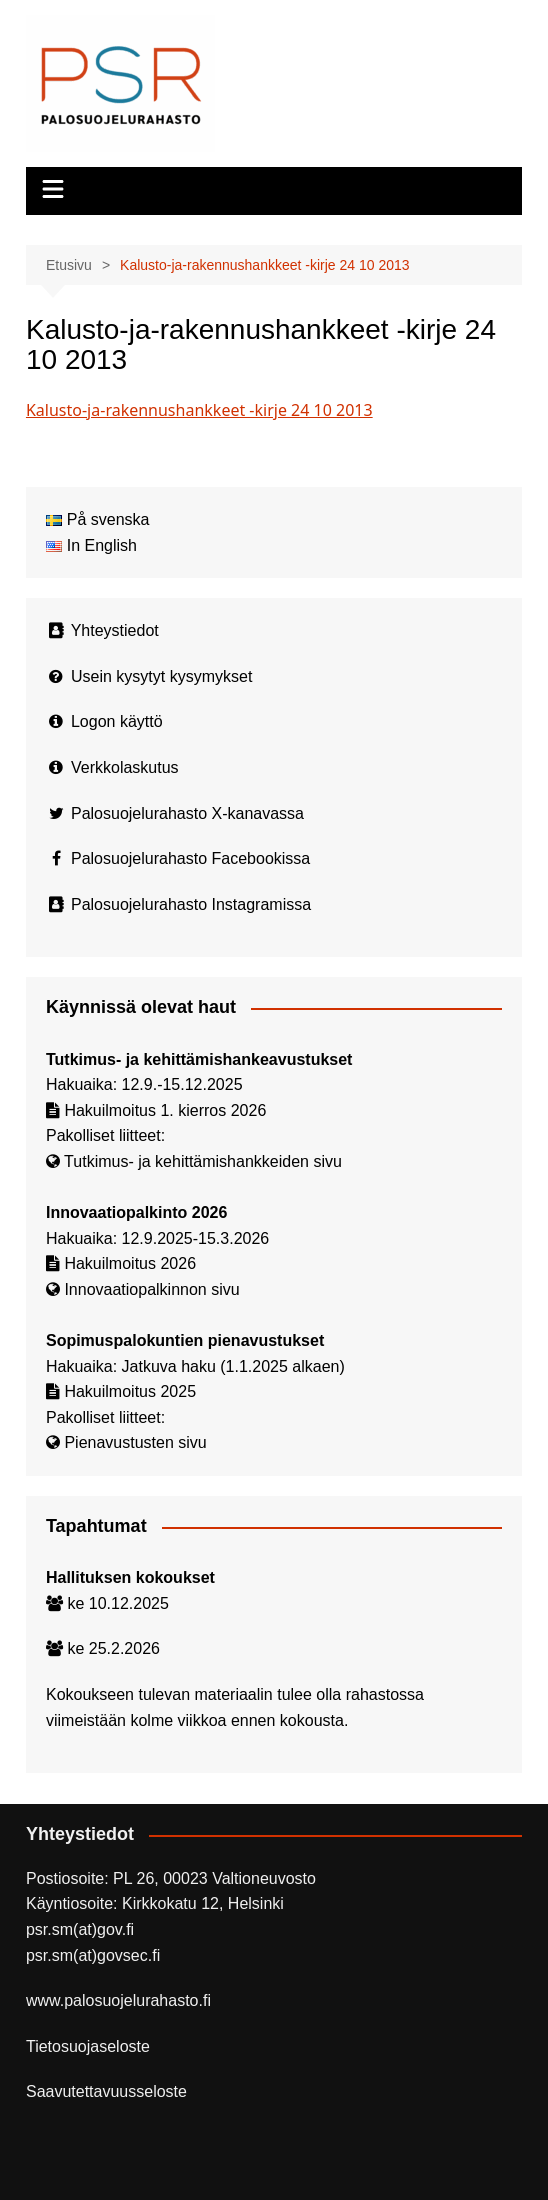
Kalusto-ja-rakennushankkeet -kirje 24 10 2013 (199, 410)
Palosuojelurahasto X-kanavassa (187, 813)
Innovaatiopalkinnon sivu (151, 1289)
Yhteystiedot (115, 630)
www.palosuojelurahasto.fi (118, 2000)
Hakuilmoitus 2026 (130, 1263)
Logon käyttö (117, 721)
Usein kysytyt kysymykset (161, 676)
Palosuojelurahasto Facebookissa (190, 858)
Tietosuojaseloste (88, 2046)
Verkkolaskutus (125, 767)
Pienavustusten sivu (135, 1442)
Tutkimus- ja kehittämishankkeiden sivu (203, 1161)
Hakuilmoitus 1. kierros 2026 (165, 1110)
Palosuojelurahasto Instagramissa (191, 904)
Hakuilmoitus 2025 (130, 1391)
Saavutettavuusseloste (106, 2091)
